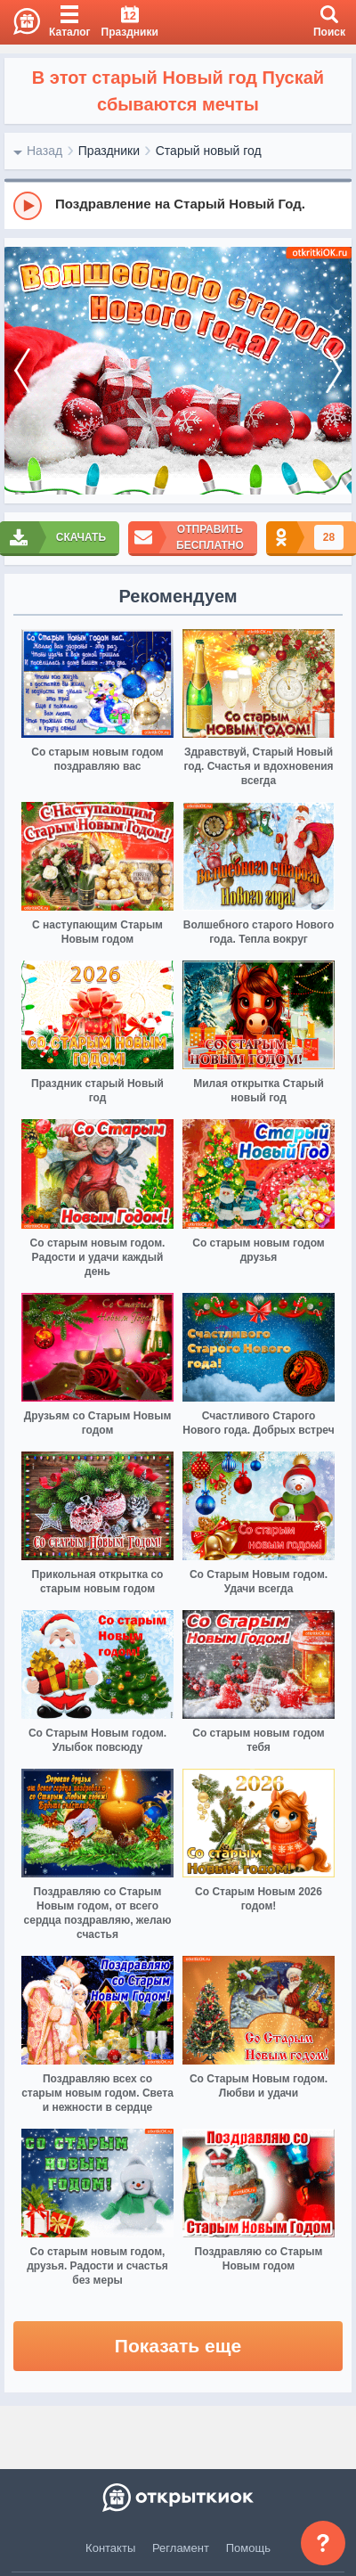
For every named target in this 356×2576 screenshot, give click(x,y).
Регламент (180, 2548)
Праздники (109, 150)
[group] (178, 205)
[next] (333, 371)
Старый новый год (209, 150)
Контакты (110, 2548)
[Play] (27, 206)
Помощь (248, 2548)
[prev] (22, 371)
